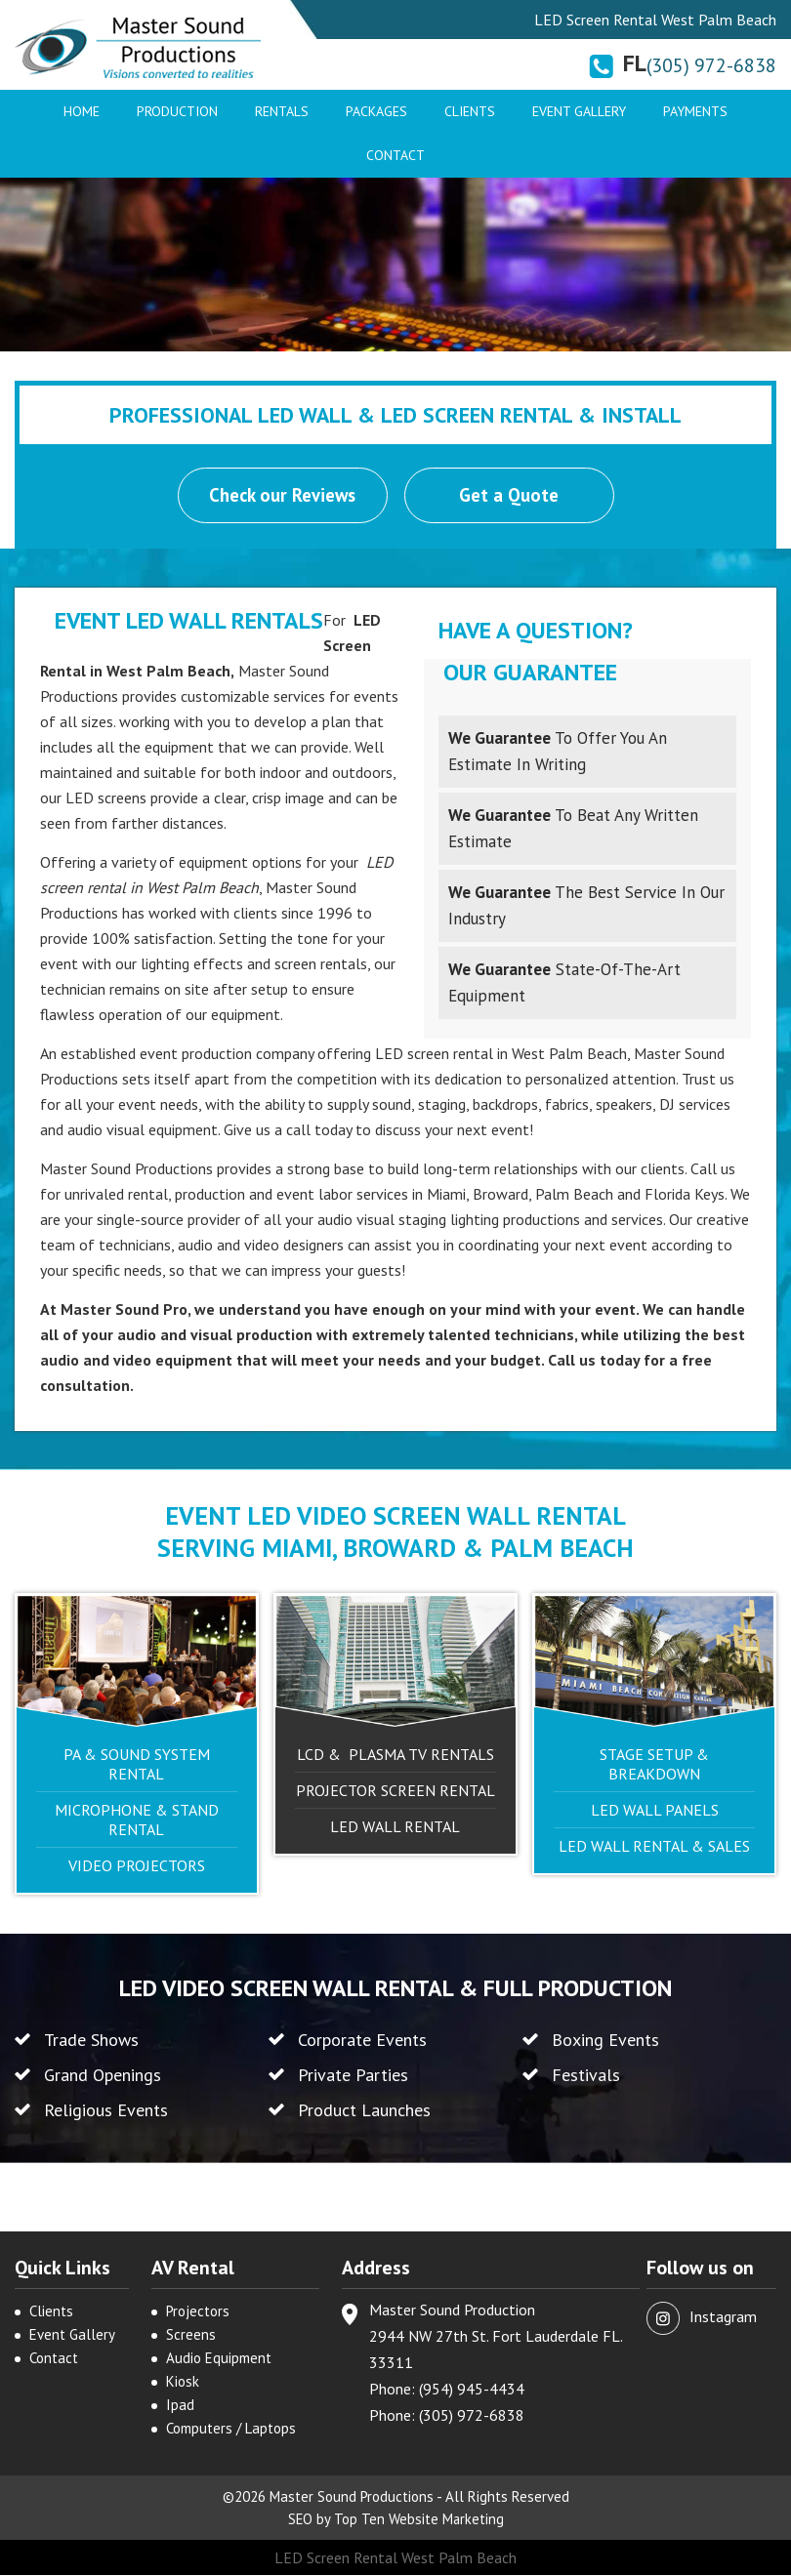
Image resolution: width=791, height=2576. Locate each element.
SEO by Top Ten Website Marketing (396, 2520)
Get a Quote (509, 496)
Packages (376, 111)
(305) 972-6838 (711, 65)
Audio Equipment (218, 2359)
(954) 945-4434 (471, 2389)
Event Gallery (579, 111)
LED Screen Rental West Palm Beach (395, 2558)
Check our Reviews (282, 496)
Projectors (197, 2312)
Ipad (180, 2405)
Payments (695, 111)
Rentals (282, 111)
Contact (395, 155)
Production (177, 111)
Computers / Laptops (231, 2429)
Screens (191, 2335)
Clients (469, 111)
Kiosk (182, 2382)
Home (81, 111)
